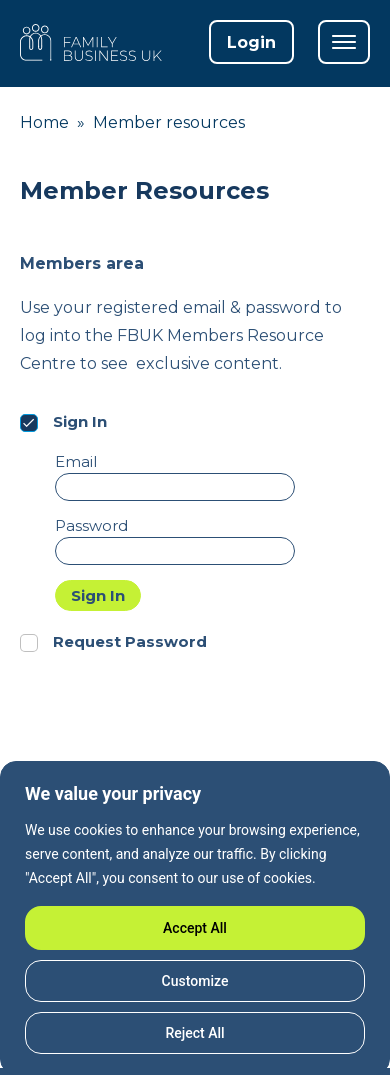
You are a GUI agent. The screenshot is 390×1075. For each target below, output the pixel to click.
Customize (195, 981)
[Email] (175, 487)
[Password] (175, 551)
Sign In (98, 595)
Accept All (195, 928)
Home (44, 122)
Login (251, 42)
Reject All (194, 1033)
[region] (195, 918)
